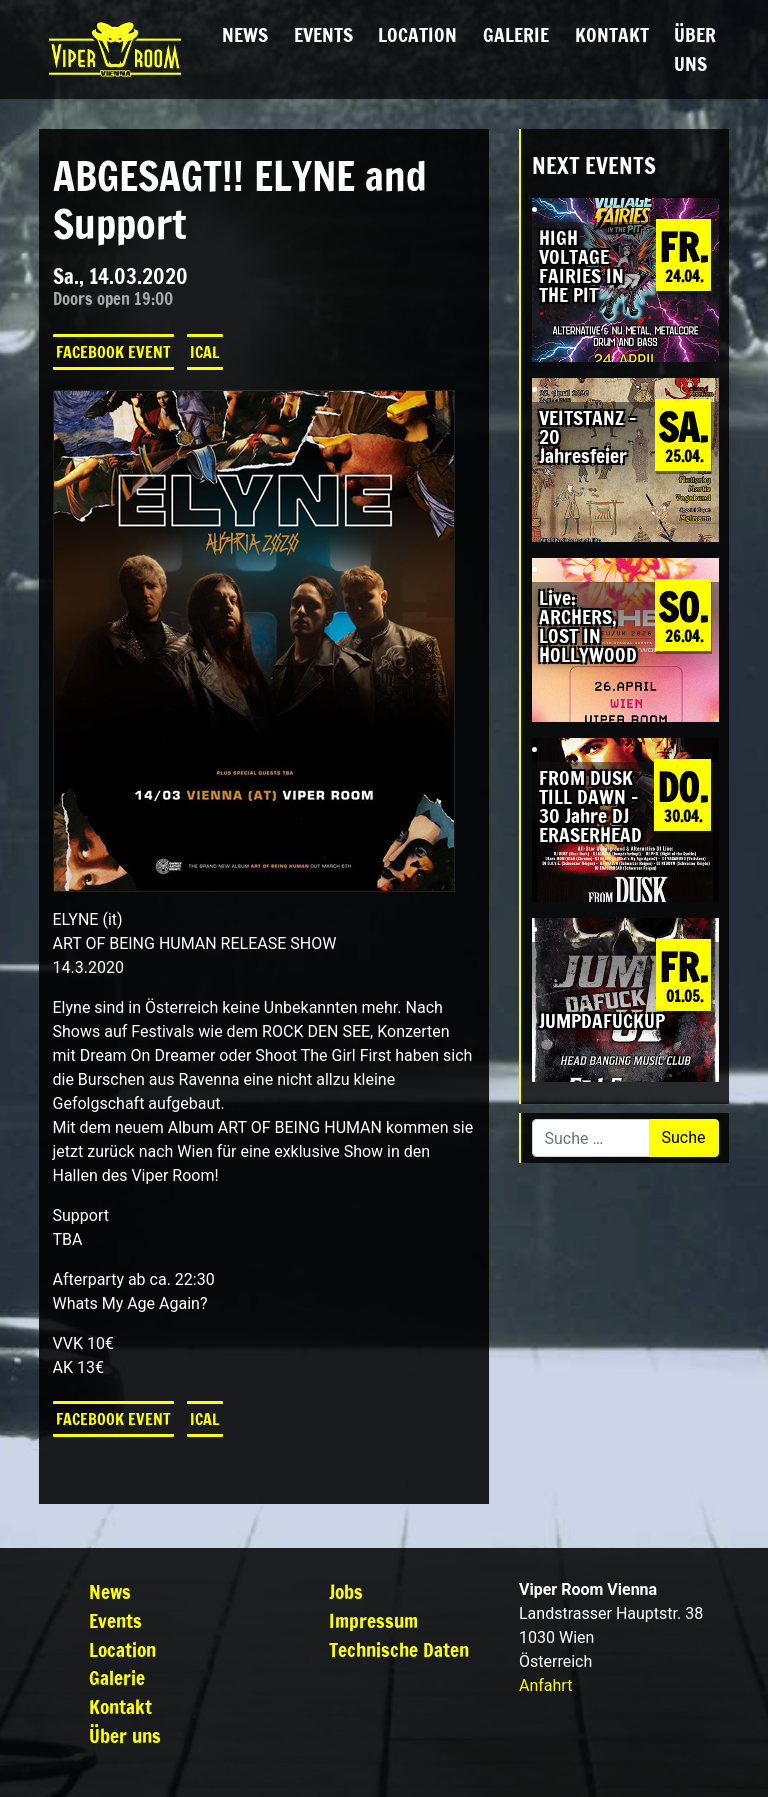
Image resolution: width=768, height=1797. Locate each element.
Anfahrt (545, 1685)
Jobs (346, 1591)
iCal (205, 352)
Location (417, 34)
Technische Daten (399, 1649)
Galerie (516, 34)
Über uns (695, 49)
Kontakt (612, 34)
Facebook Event (113, 352)
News (245, 34)
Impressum (373, 1620)
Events (323, 34)
